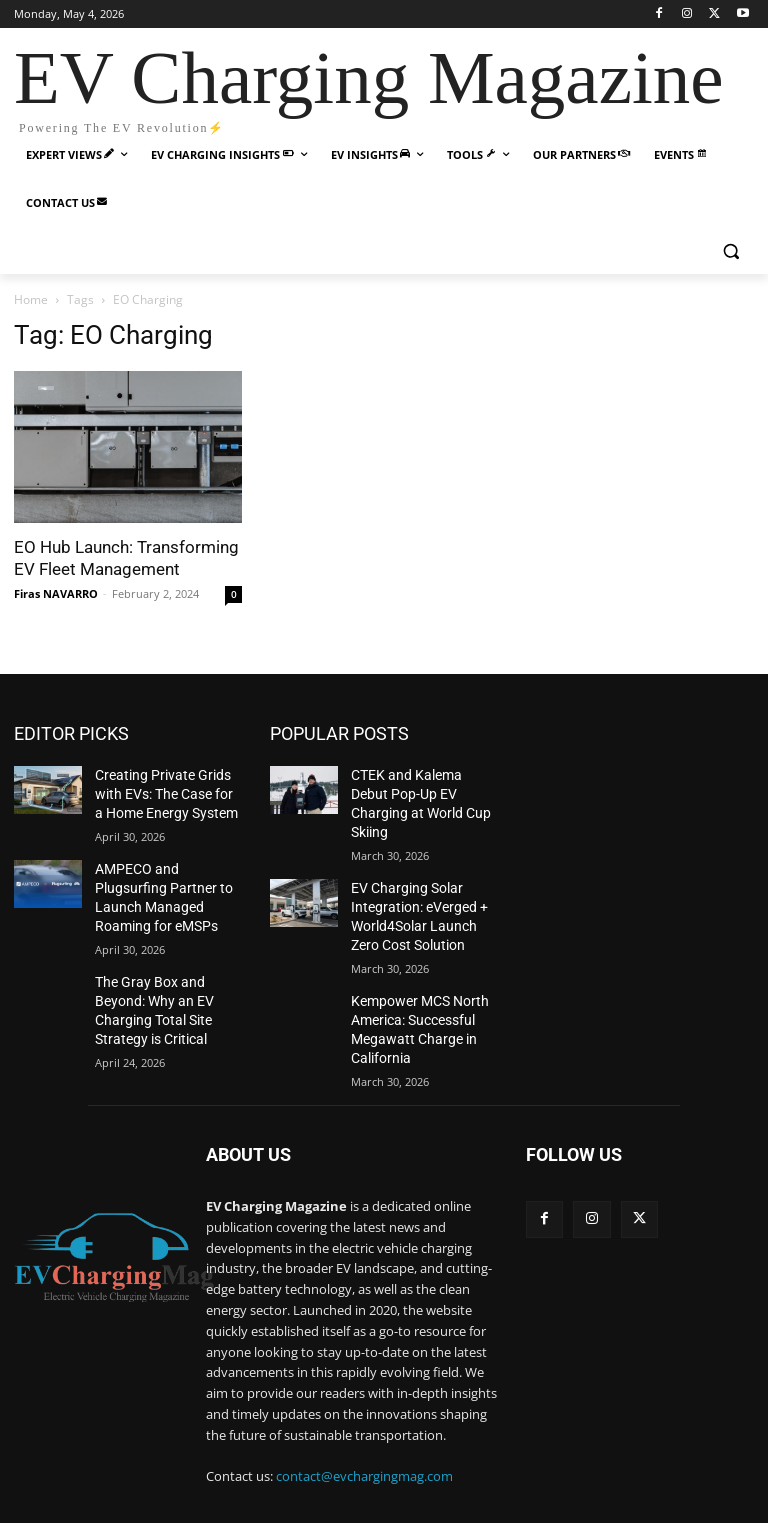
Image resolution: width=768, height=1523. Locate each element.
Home (31, 299)
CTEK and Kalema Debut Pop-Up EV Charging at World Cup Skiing (418, 791)
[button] (730, 251)
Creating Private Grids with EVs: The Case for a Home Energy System (167, 791)
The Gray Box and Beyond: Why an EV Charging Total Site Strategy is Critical (166, 982)
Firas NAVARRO (56, 593)
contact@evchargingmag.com (364, 1433)
